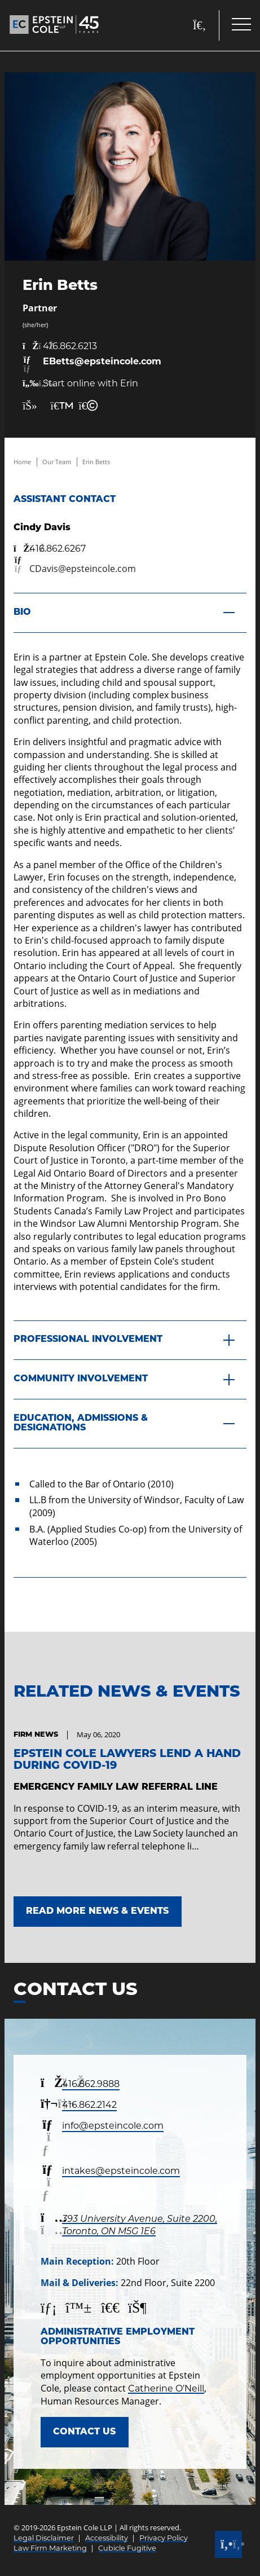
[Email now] (92, 365)
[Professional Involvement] (130, 1340)
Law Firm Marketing (50, 2548)
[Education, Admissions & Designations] (130, 1423)
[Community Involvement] (130, 1379)
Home (22, 461)
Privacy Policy (163, 2538)
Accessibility (106, 2538)
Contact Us (84, 2432)
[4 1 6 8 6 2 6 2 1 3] (92, 346)
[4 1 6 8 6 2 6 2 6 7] (50, 548)
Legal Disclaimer (44, 2538)
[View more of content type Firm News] (36, 1734)
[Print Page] (57, 405)
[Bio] (130, 613)
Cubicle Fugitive (127, 2548)
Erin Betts (96, 461)
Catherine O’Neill (166, 2388)
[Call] (228, 2544)
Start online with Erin (80, 383)
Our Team (56, 461)
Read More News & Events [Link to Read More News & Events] (97, 1911)
